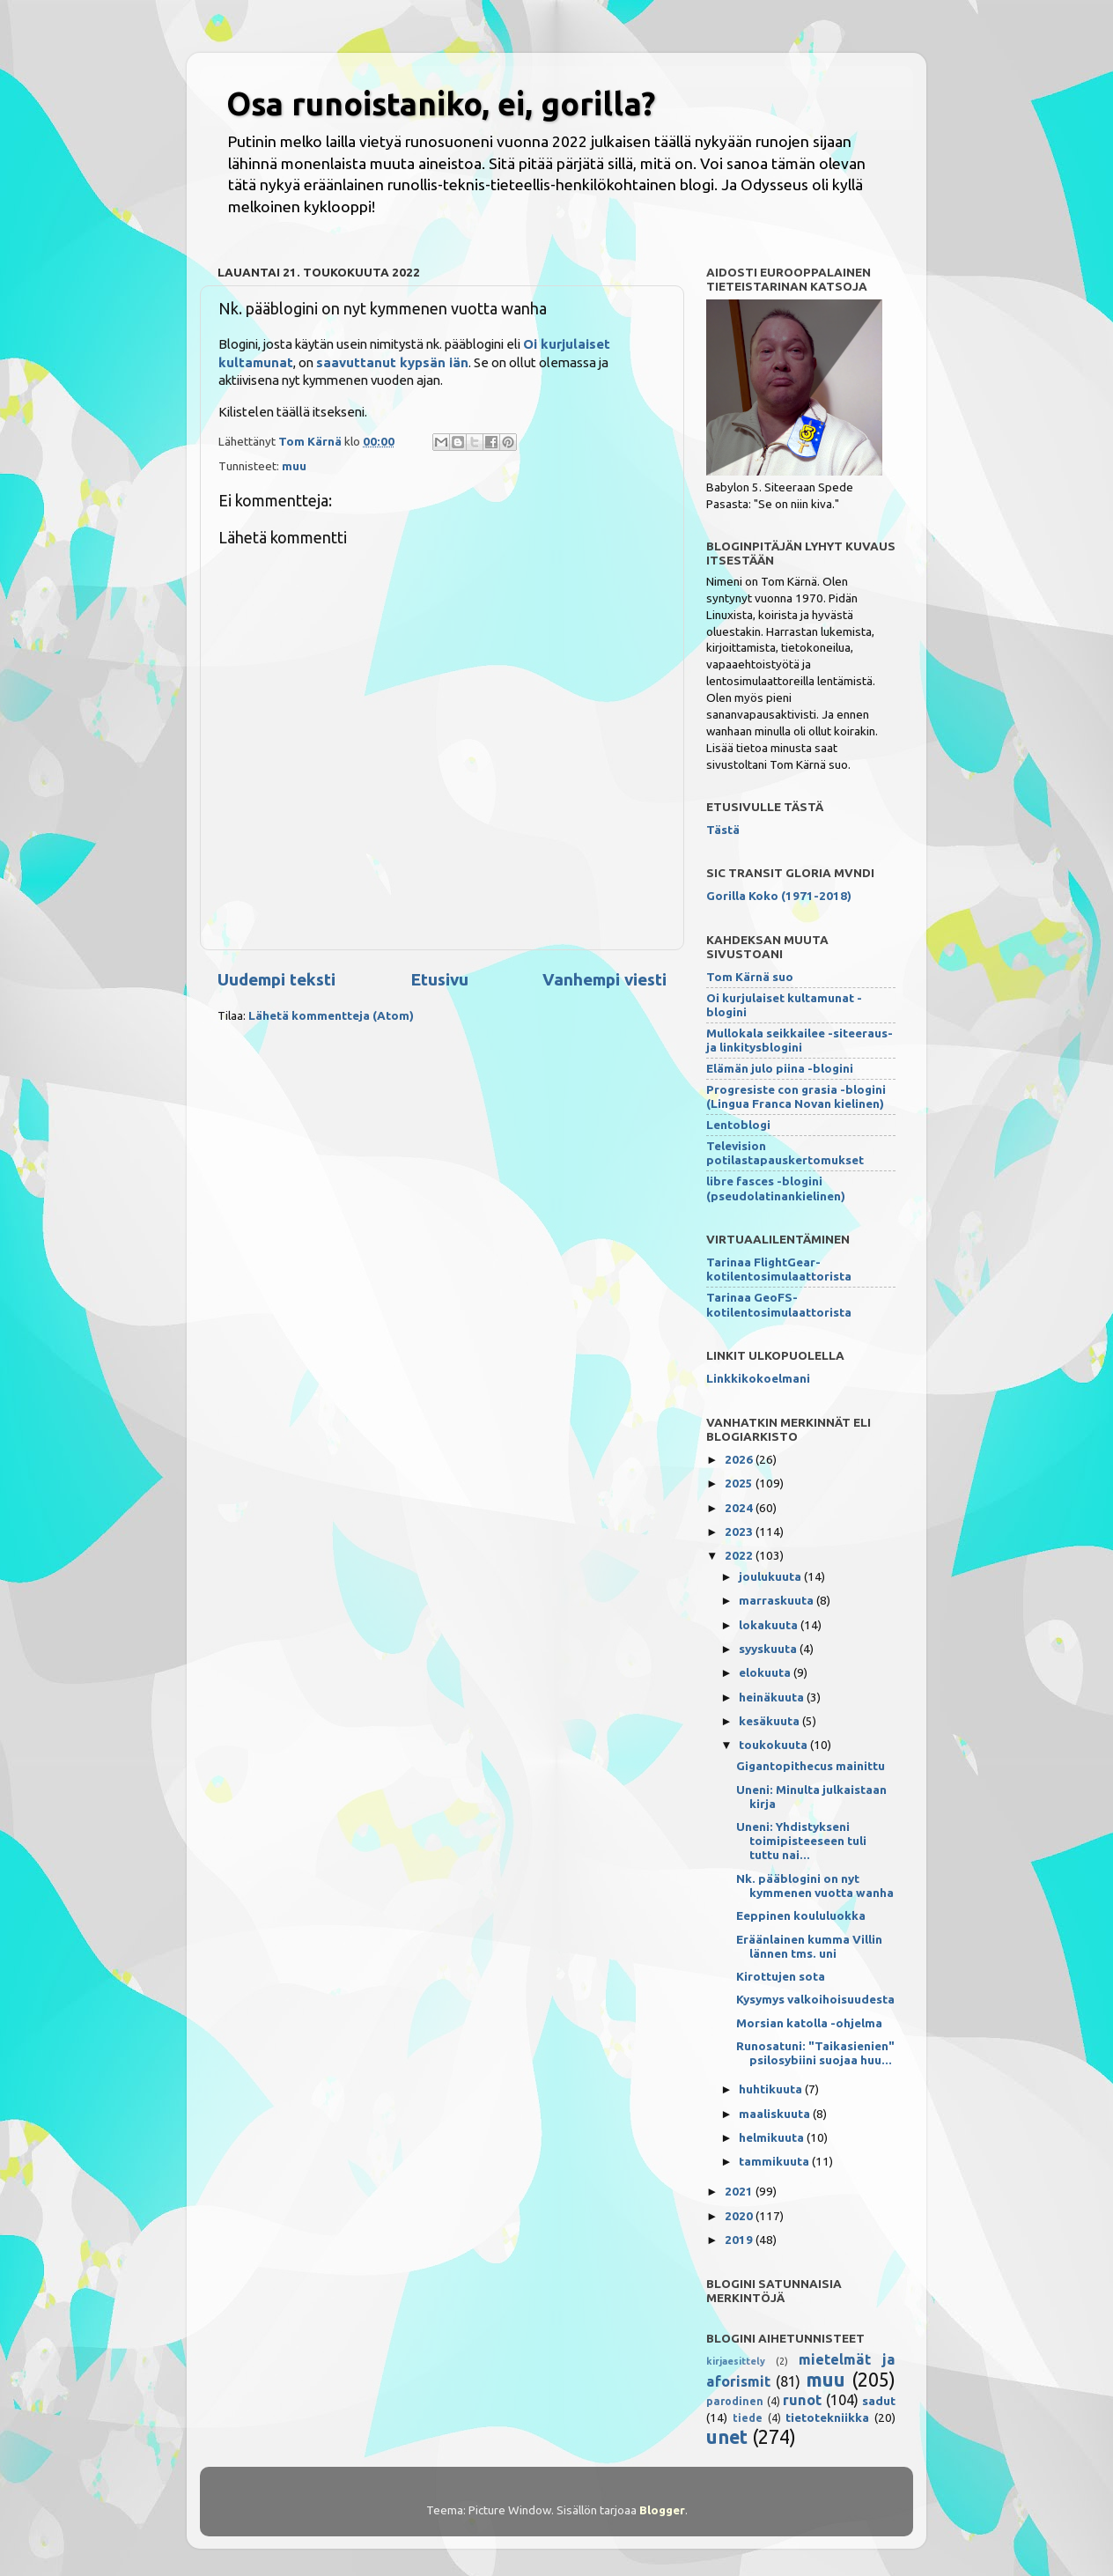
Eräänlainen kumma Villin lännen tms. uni (809, 1946)
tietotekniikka (827, 2417)
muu (294, 466)
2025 (740, 1483)
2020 (740, 2216)
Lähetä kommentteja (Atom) (331, 1015)
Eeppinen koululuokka (801, 1915)
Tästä (723, 830)
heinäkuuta (773, 1697)
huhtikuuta (772, 2089)
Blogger (662, 2510)
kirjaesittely (735, 2361)
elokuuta (766, 1672)
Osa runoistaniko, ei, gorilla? (440, 103)
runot (802, 2400)
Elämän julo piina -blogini (779, 1068)
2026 (740, 1459)
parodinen (734, 2401)
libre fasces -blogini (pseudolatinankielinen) (775, 1188)
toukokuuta (774, 1745)
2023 (740, 1531)
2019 (740, 2240)
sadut (879, 2401)
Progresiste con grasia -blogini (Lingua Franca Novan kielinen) (796, 1096)
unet (727, 2436)
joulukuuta (771, 1576)
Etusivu (439, 979)
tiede (748, 2418)
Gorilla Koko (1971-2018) (778, 896)
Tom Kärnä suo (749, 977)
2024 (740, 1508)
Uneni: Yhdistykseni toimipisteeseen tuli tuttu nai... (801, 1840)
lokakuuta (769, 1625)
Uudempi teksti (276, 979)
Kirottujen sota (780, 1976)
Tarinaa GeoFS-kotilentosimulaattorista (778, 1304)
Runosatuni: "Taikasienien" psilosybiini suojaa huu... (815, 2053)
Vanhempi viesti (604, 979)
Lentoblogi (738, 1125)
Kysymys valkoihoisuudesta (815, 1999)
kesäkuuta (770, 1721)
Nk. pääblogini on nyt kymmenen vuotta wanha (815, 1885)
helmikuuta (773, 2137)
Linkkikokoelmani (758, 1378)
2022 (740, 1555)
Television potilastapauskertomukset (785, 1153)
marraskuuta (777, 1600)
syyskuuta (769, 1649)
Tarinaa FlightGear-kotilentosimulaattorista (778, 1269)
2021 (740, 2191)
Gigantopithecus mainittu (810, 1766)
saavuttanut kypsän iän (392, 362)
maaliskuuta (776, 2114)
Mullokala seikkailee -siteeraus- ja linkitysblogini (799, 1040)
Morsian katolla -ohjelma (809, 2023)
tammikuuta (775, 2161)
